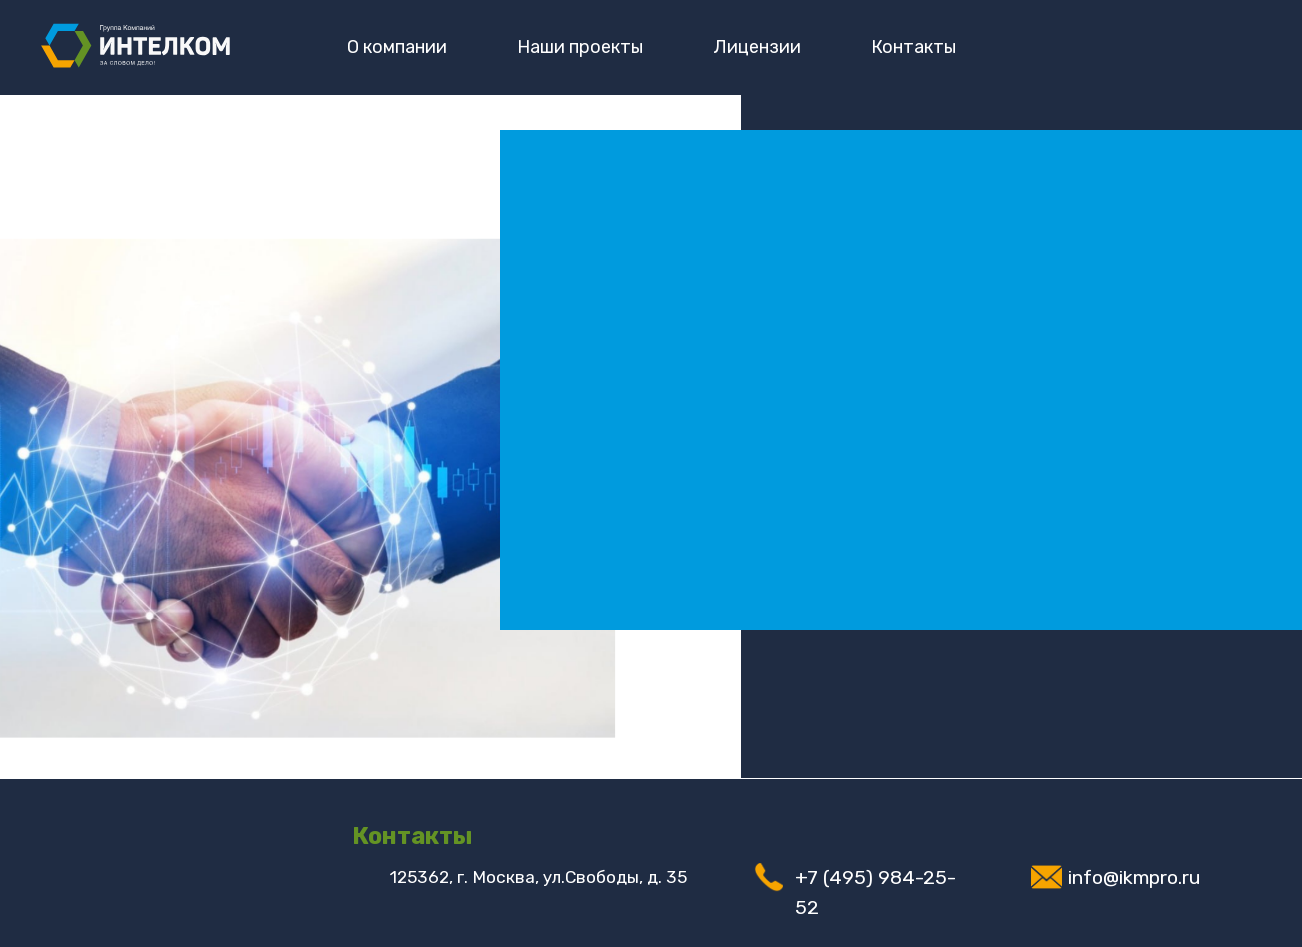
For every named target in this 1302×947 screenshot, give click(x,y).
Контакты (913, 47)
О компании (397, 47)
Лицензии (757, 47)
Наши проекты (580, 47)
